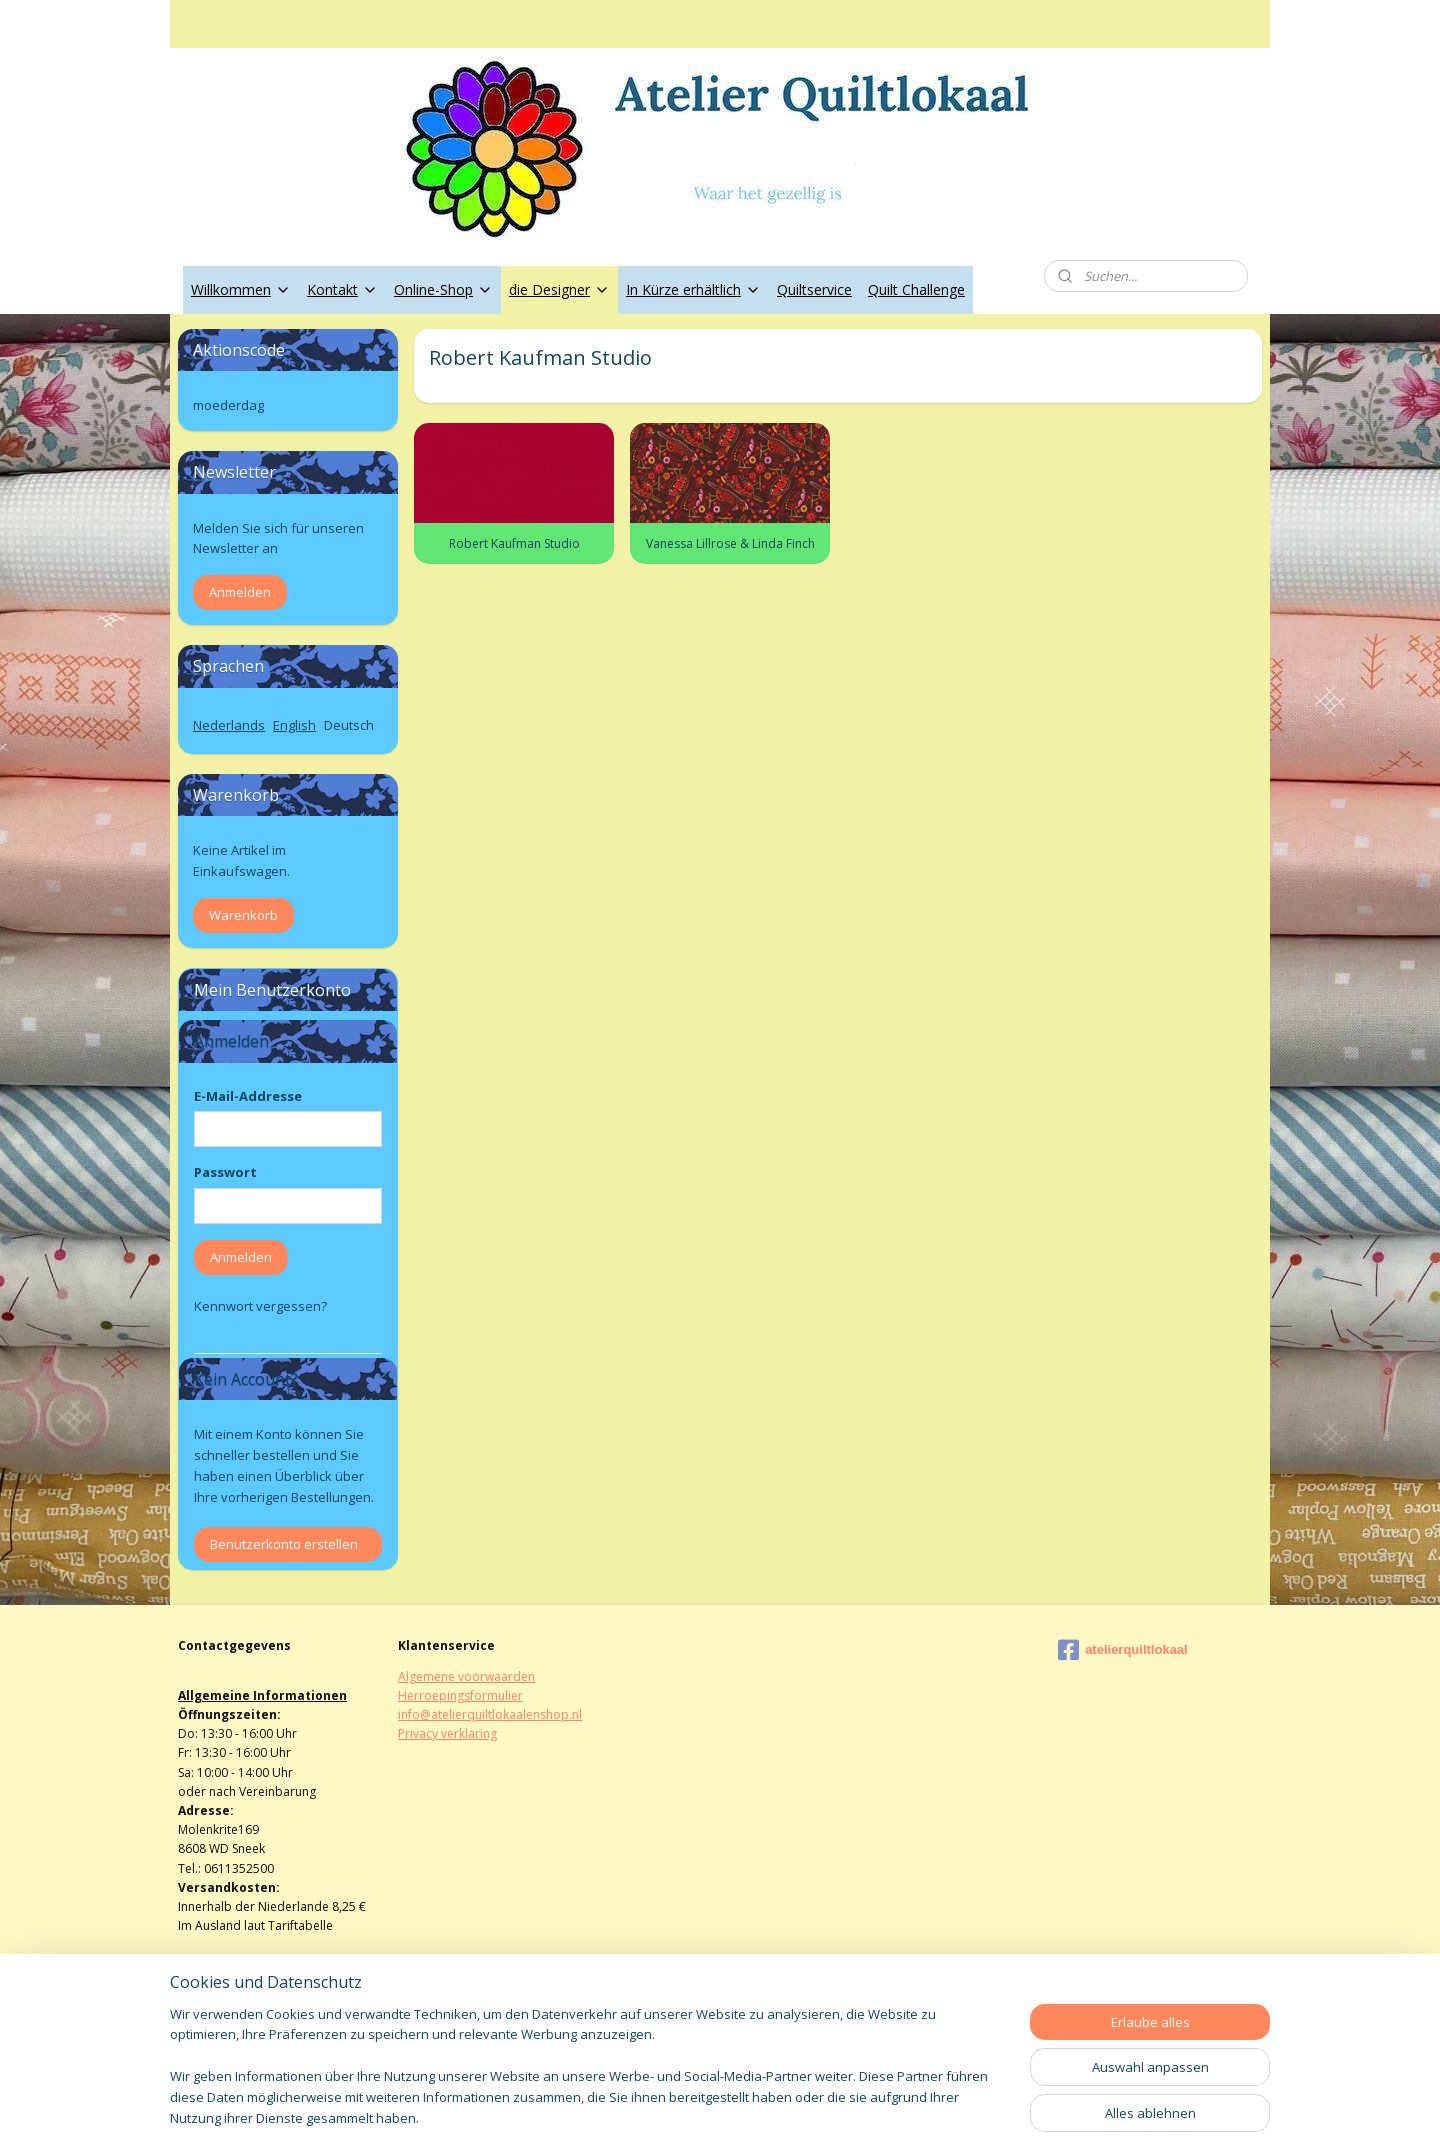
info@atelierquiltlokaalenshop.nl (490, 1714)
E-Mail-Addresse (248, 1096)
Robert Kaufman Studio (513, 543)
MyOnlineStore (950, 2116)
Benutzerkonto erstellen (284, 1544)
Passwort (225, 1172)
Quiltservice (814, 289)
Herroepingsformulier (460, 1695)
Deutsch (349, 725)
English (294, 725)
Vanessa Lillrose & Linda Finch (729, 543)
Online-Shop (443, 289)
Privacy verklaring (447, 1733)
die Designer (559, 289)
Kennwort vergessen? (260, 1306)
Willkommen (241, 289)
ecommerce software (773, 2116)
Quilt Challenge (916, 289)
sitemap (652, 2116)
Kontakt (342, 289)
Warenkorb (243, 915)
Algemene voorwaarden (466, 1676)
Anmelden (240, 592)
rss (694, 2116)
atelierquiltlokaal (1123, 1650)
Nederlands (229, 725)
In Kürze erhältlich (693, 289)
